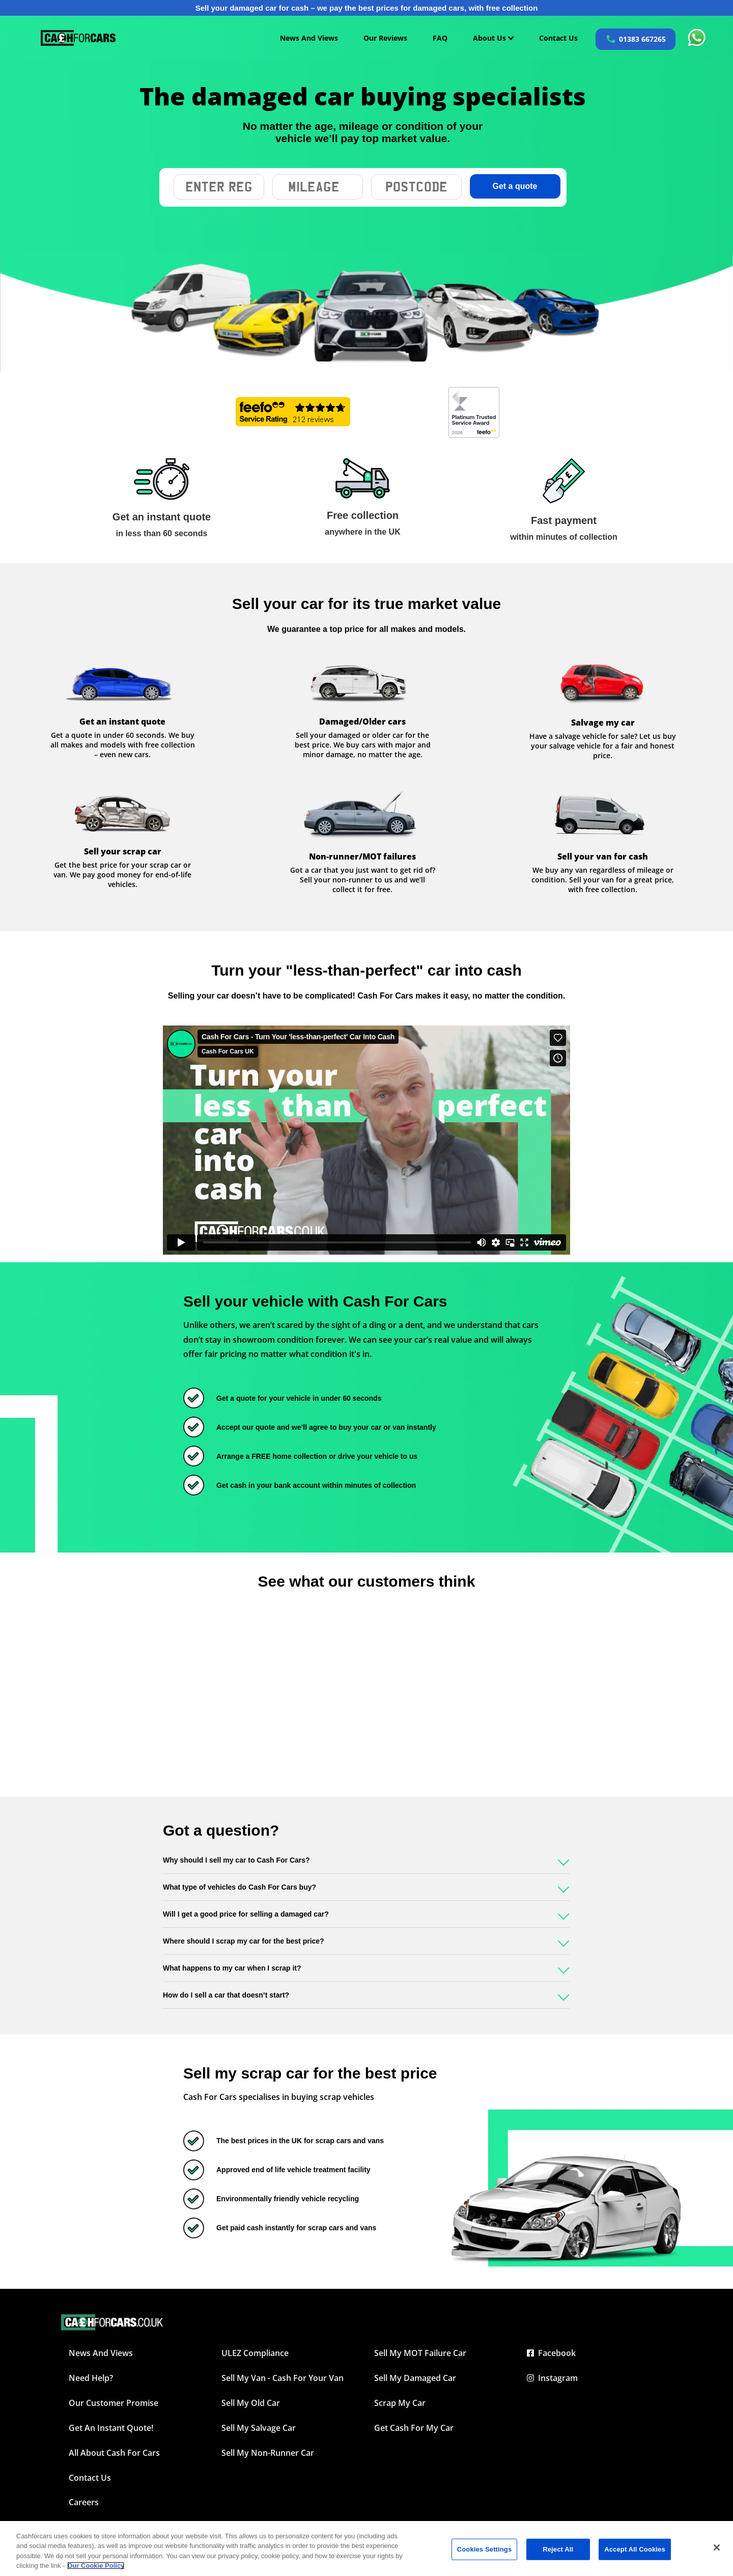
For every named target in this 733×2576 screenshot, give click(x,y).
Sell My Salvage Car (258, 2427)
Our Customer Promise (113, 2402)
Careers (84, 2502)
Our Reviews (385, 38)
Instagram (552, 2378)
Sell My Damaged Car (415, 2378)
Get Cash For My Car (414, 2427)
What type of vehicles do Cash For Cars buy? (239, 1887)
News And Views (309, 38)
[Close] (717, 2547)
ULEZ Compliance (255, 2353)
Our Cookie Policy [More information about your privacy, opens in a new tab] (95, 2565)
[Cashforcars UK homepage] (78, 38)
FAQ (440, 38)
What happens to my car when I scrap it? (232, 1968)
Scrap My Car (400, 2402)
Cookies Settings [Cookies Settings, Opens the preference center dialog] (484, 2549)
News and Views (101, 2353)
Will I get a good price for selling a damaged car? (246, 1914)
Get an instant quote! (111, 2427)
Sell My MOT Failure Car (420, 2353)
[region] (366, 2548)
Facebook (551, 2353)
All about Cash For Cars (114, 2452)
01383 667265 (642, 39)
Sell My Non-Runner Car (267, 2452)
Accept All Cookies (634, 2549)
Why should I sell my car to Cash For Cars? (236, 1860)
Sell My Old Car (250, 2402)
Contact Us (558, 38)
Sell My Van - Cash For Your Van (282, 2378)
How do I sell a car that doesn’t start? (226, 1995)
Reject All (558, 2549)
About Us (493, 38)
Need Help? (91, 2378)
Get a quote (514, 186)
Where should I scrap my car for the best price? (243, 1941)
